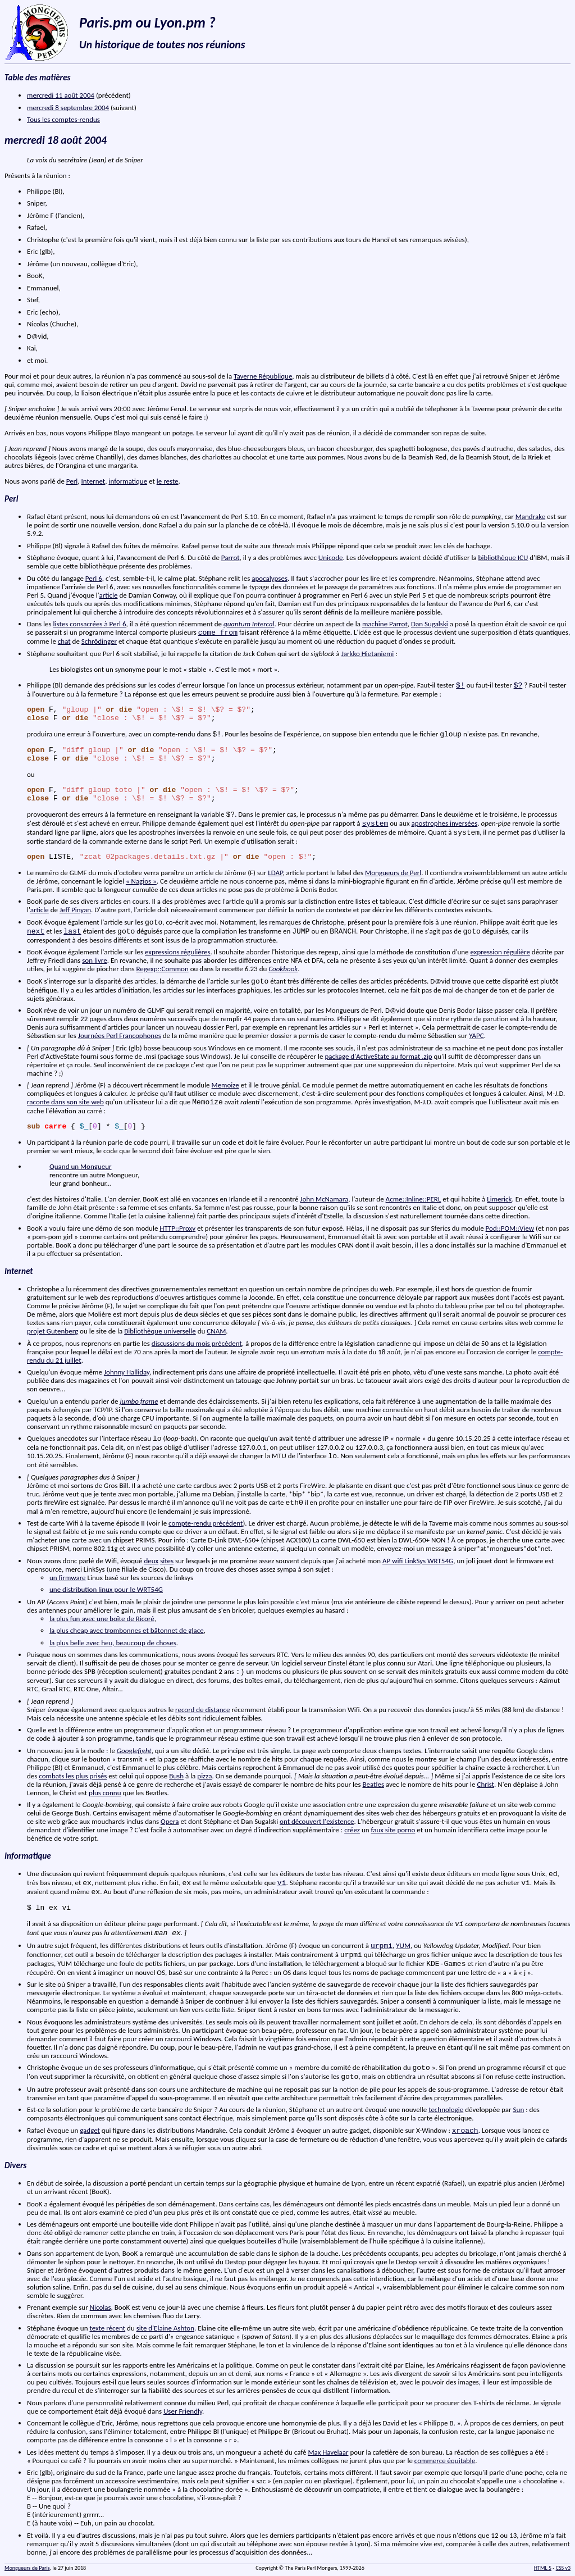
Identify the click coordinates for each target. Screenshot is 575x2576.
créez (352, 1830)
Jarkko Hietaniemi (367, 653)
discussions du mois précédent (197, 1343)
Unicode (330, 557)
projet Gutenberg (52, 1331)
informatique (127, 481)
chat (64, 641)
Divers (15, 2165)
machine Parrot (385, 624)
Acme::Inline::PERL (413, 1199)
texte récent (107, 2328)
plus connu (105, 1792)
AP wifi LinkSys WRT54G (417, 1560)
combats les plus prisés (73, 1776)
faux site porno (393, 1830)
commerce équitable (445, 2460)
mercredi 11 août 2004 (60, 95)
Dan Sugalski (429, 624)
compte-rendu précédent (205, 1523)
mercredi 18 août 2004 (55, 140)
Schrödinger (99, 641)
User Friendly (182, 2411)
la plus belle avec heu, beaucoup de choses (112, 1643)
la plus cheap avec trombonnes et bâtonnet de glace (126, 1630)
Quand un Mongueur (80, 1166)
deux (151, 1560)
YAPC (476, 1035)
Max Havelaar (328, 2452)
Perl (71, 481)
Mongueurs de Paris (27, 2568)
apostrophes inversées (444, 823)
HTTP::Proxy (177, 1228)
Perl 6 (93, 578)
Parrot (230, 557)
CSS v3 (563, 2568)
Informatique (27, 1856)
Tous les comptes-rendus (63, 119)
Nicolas (100, 2307)
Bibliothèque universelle (160, 1331)
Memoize (225, 1085)
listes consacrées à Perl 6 (89, 624)
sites (167, 1560)
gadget (90, 2130)
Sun (518, 2109)
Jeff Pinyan (75, 909)
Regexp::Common (162, 968)
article (108, 595)
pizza (204, 1776)
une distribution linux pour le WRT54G (106, 1589)
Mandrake (530, 516)
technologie (445, 2109)
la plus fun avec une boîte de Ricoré (101, 1618)
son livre (94, 960)
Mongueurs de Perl (393, 872)
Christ (485, 1784)
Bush (176, 1776)
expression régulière (500, 952)
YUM (403, 1945)
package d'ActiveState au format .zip (378, 1056)
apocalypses (270, 578)
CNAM (216, 1331)
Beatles (373, 1784)
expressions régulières (178, 952)
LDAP (275, 872)
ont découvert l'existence (317, 1821)
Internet (93, 481)
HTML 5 (542, 2568)
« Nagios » (141, 881)
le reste (168, 481)
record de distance (202, 1709)
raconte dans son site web (65, 1102)
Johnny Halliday (126, 1372)
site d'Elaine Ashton (165, 2328)
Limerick (499, 1199)
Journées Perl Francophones (119, 1035)
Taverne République (263, 376)
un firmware (67, 1577)
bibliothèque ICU (503, 557)
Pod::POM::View (510, 1228)
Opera (170, 1821)
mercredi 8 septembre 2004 (68, 107)
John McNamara (324, 1199)
